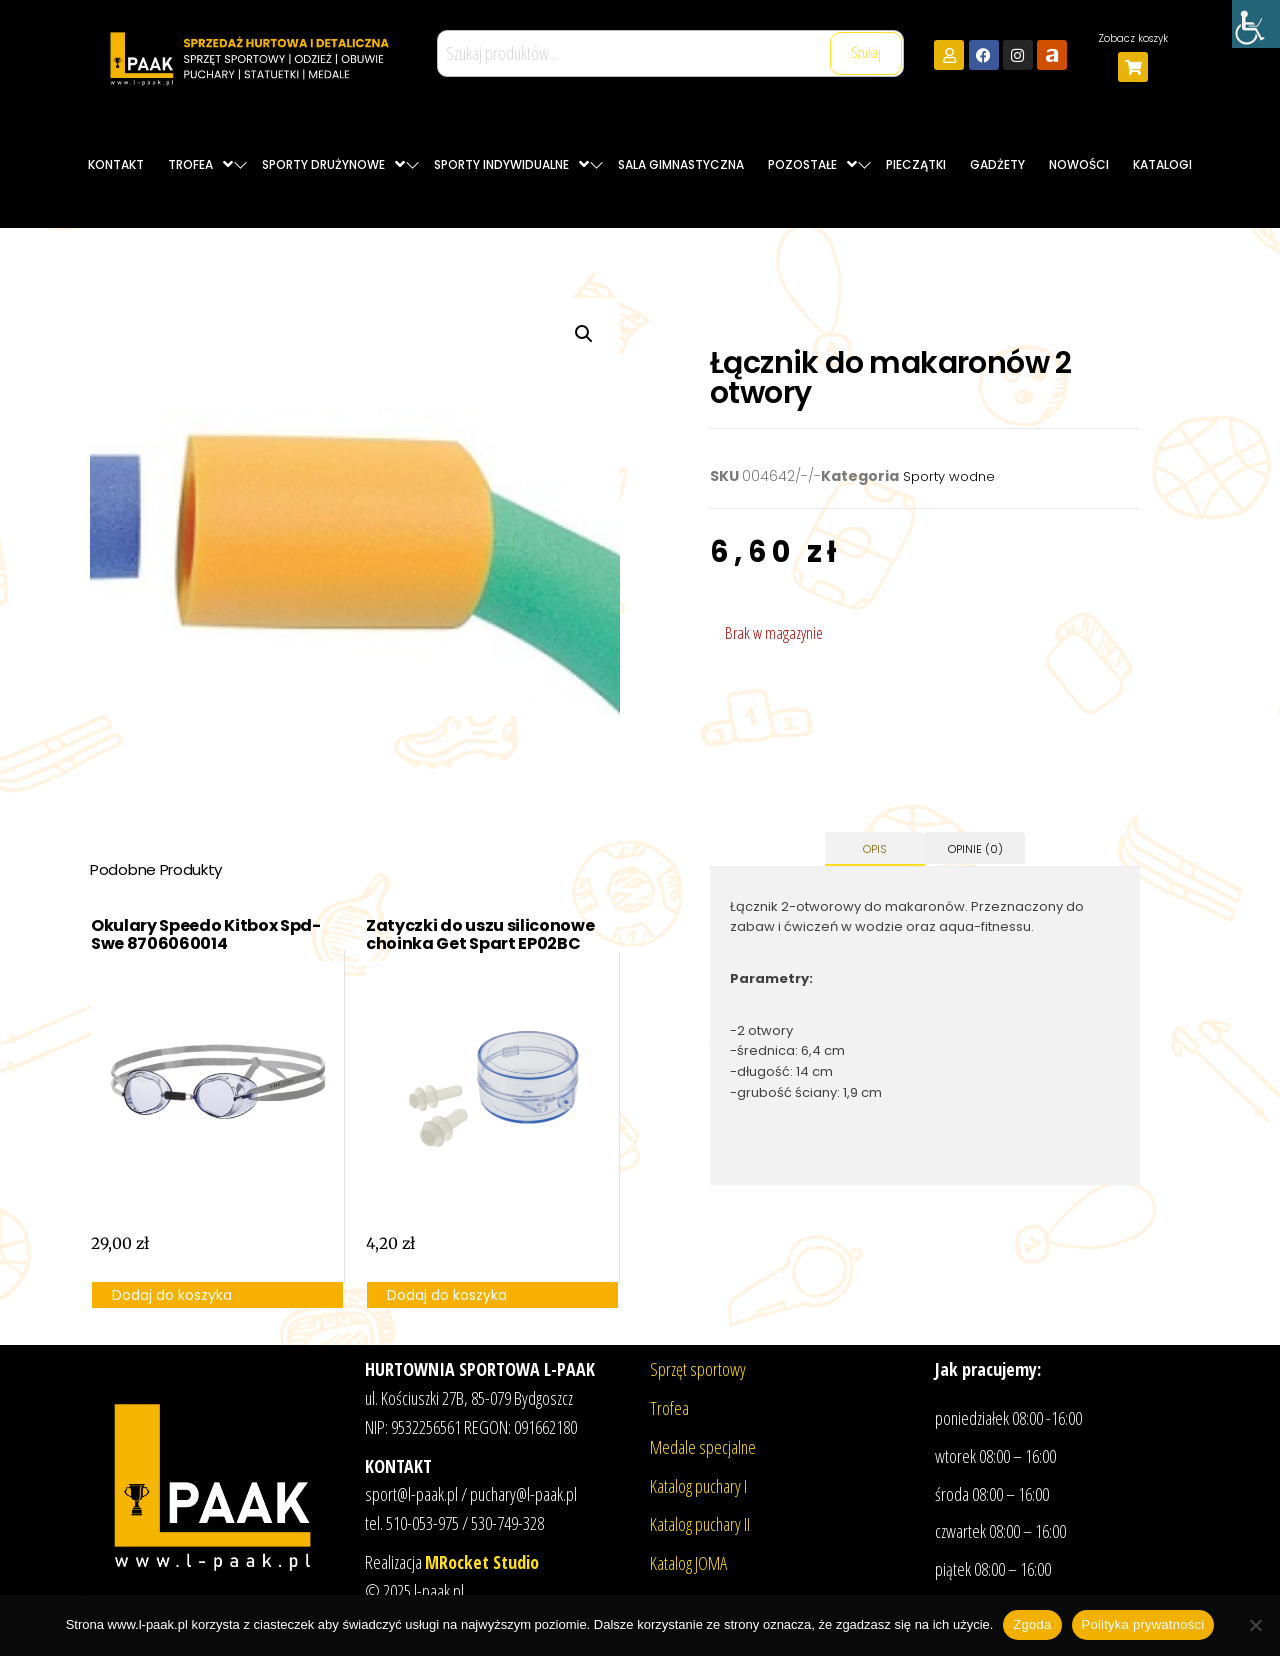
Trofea (669, 1408)
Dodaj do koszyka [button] (172, 1295)
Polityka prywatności (1143, 1624)
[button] (584, 334)
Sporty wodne (949, 476)
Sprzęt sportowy (698, 1369)
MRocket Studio (482, 1562)
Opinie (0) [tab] (975, 849)
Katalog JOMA (688, 1563)
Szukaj (866, 52)
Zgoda (1032, 1624)
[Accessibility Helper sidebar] (1256, 24)
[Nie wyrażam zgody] (1255, 1625)
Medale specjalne (703, 1447)
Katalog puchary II (700, 1524)
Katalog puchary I (698, 1486)
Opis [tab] (875, 849)
